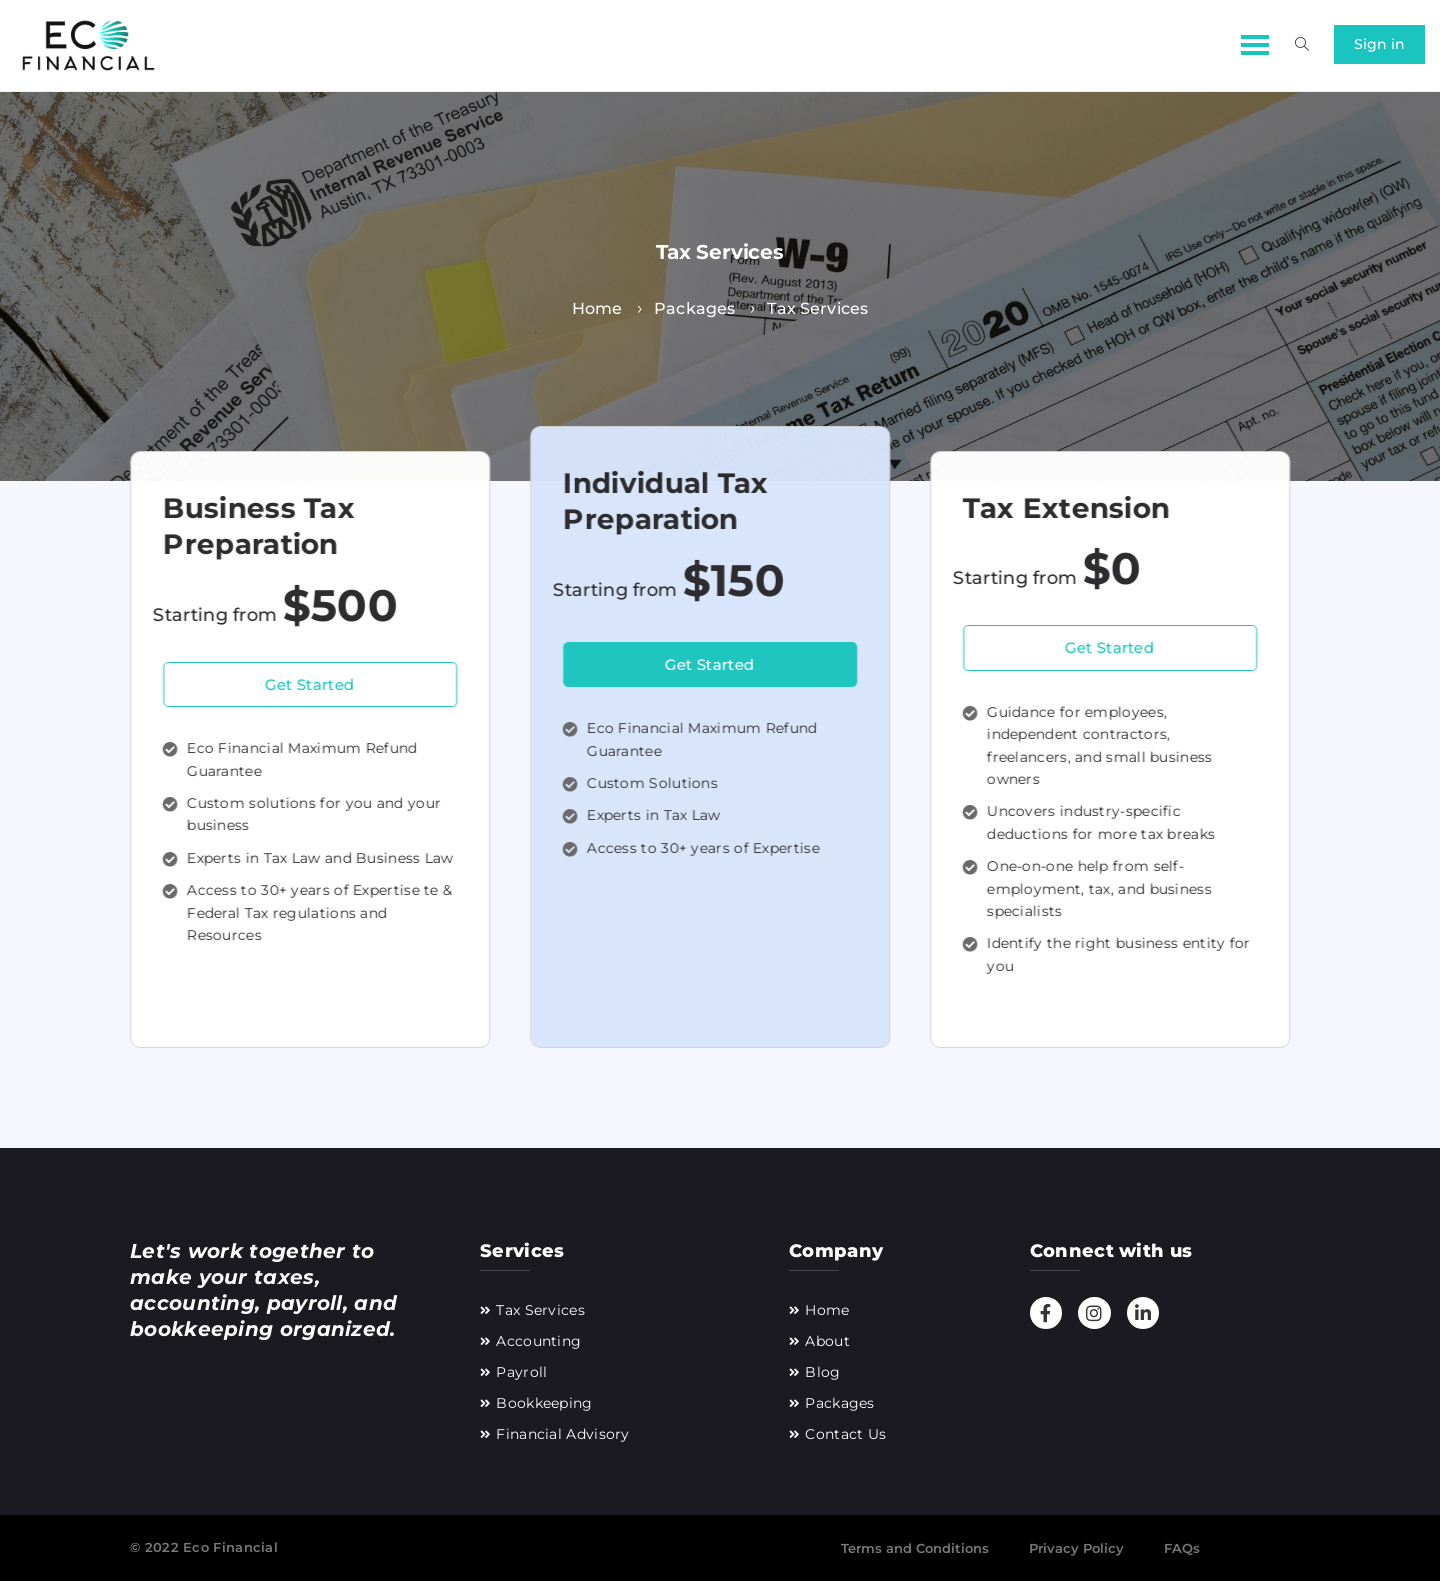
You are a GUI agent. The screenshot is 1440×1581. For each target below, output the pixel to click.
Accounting (538, 1341)
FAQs (1182, 1548)
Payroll (521, 1372)
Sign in (1379, 44)
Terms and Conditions (915, 1548)
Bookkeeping (544, 1403)
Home (827, 1310)
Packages (839, 1403)
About (827, 1341)
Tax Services (540, 1310)
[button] (1252, 42)
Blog (822, 1372)
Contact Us (845, 1434)
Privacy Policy (1076, 1548)
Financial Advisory (562, 1434)
